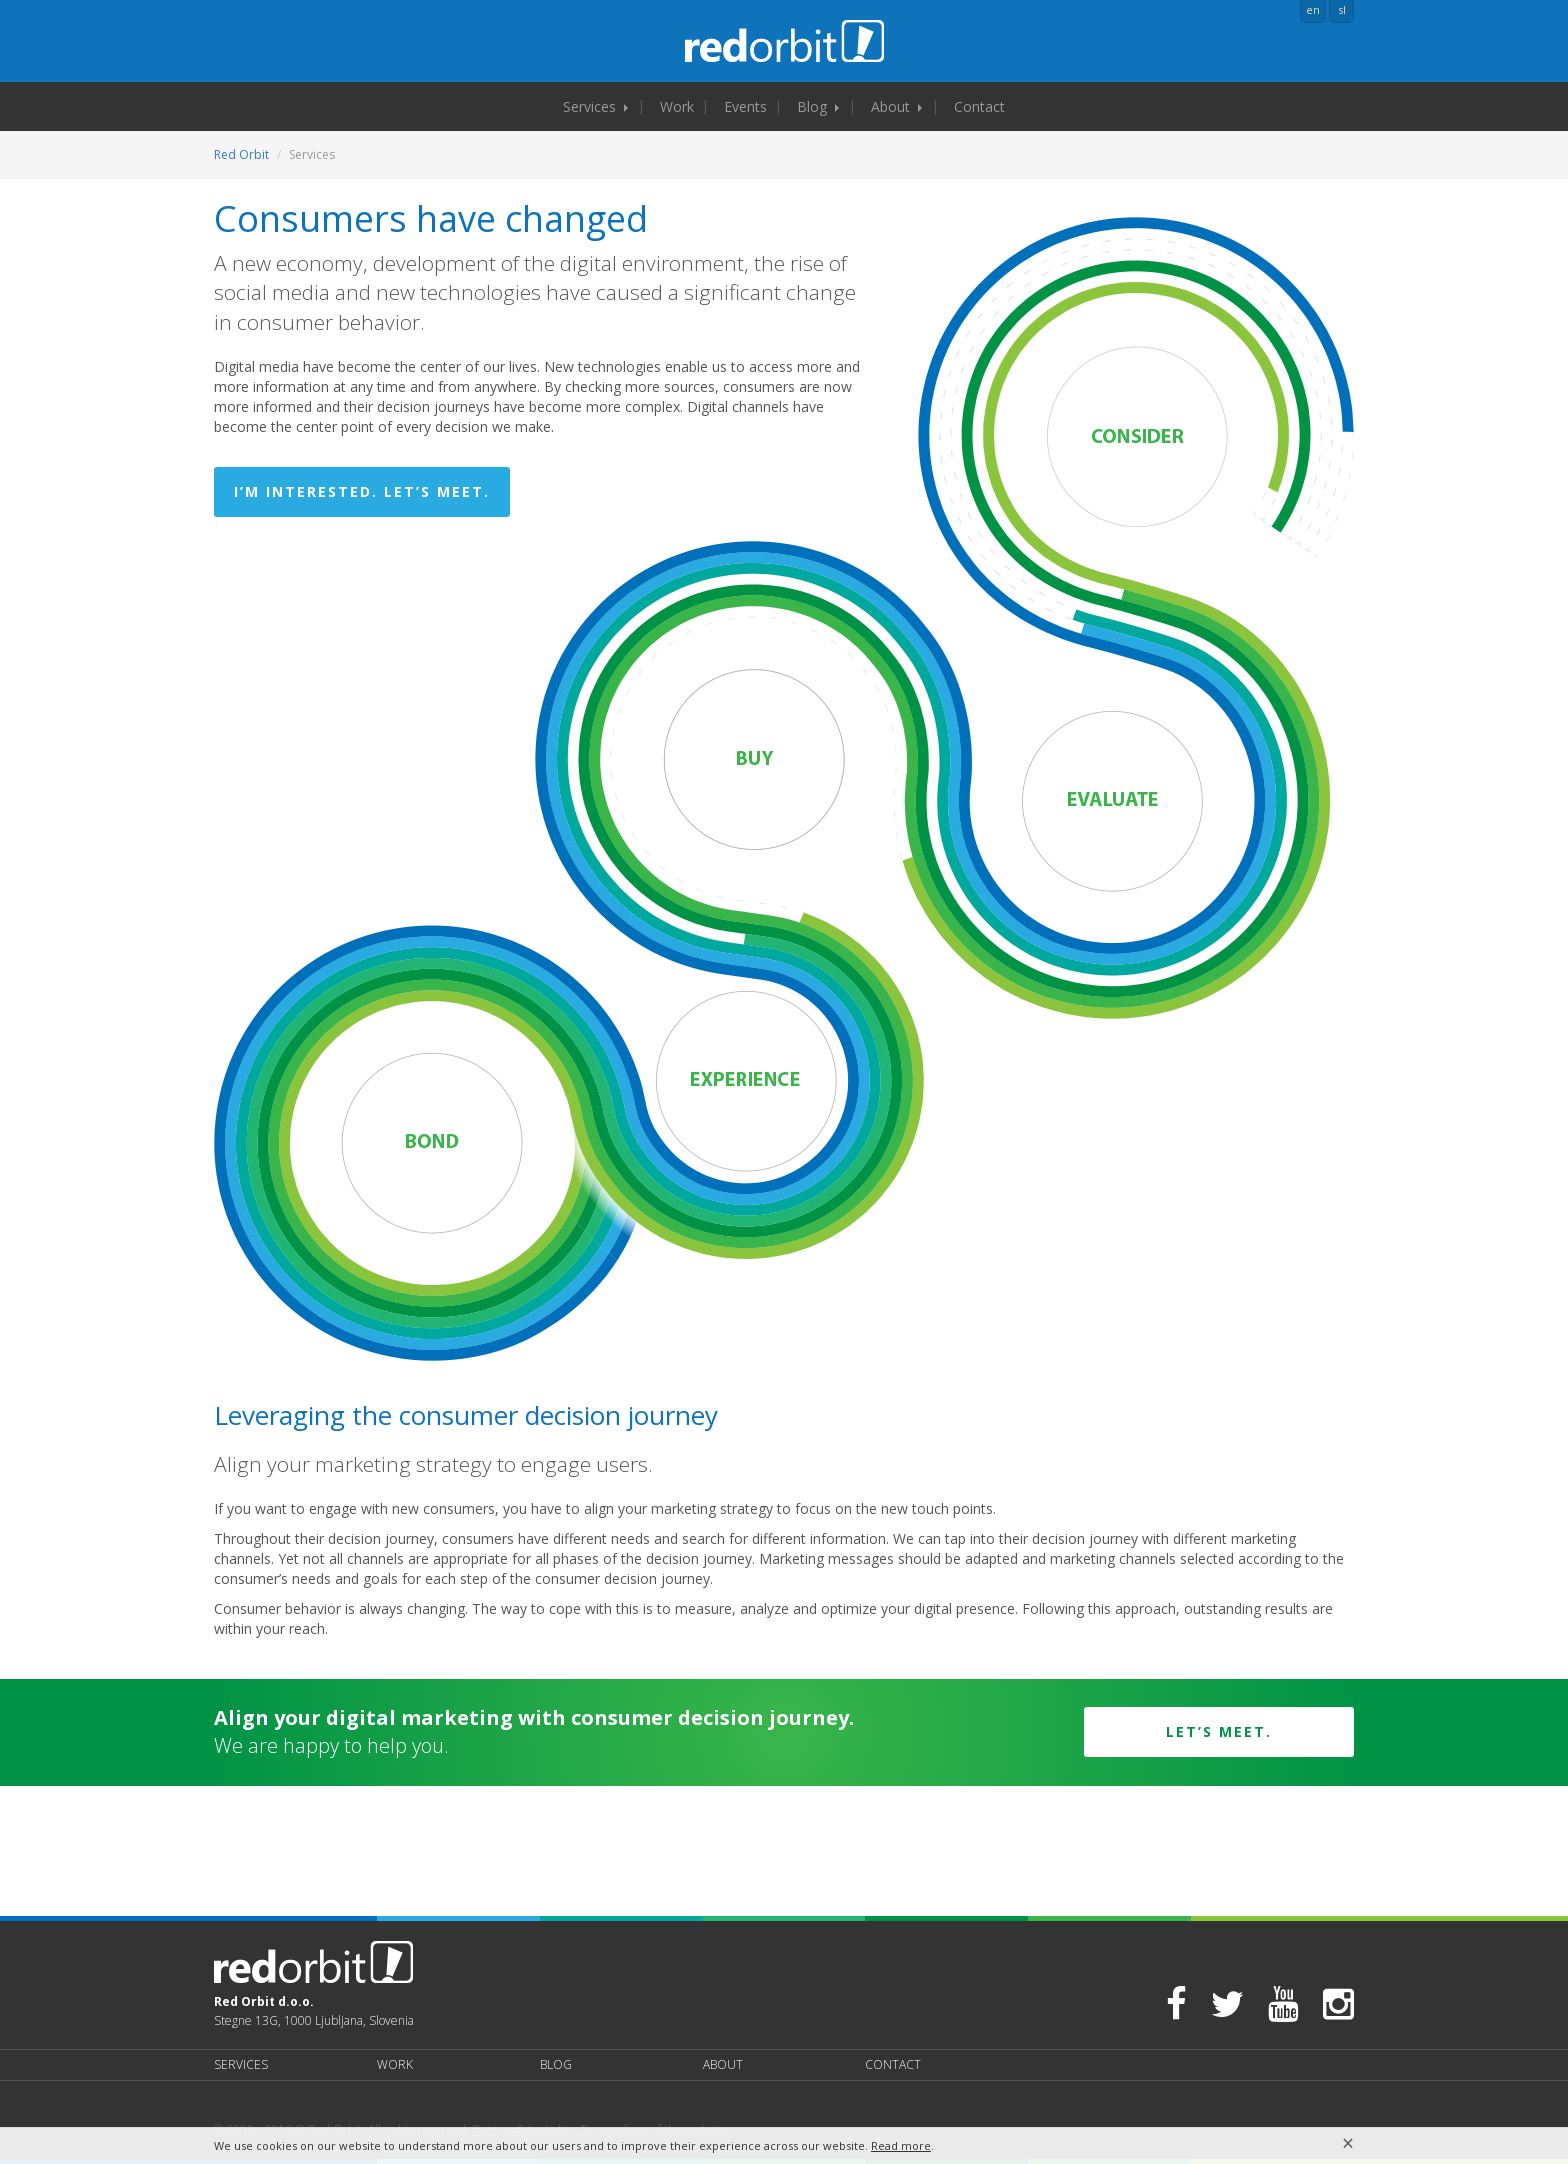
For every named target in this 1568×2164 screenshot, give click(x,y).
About (896, 106)
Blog (818, 106)
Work (677, 106)
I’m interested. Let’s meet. (362, 491)
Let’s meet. (1219, 1731)
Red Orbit (241, 154)
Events (745, 106)
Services (595, 106)
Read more (901, 2145)
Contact (979, 106)
